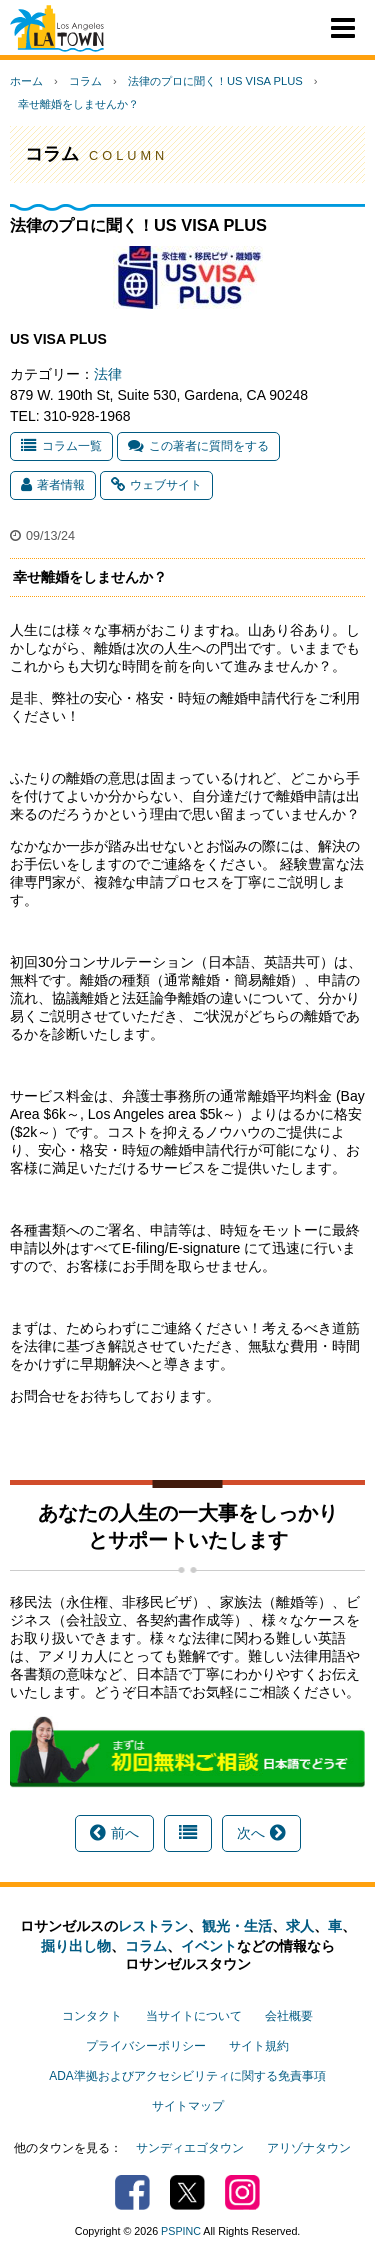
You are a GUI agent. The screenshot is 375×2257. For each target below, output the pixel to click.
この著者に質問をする (198, 446)
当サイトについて (194, 2016)
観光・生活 (237, 1926)
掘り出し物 (76, 1946)
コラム (85, 81)
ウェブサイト (156, 485)
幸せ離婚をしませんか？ (78, 104)
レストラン (153, 1926)
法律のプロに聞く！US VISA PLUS (215, 81)
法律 (108, 374)
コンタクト (92, 2016)
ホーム (26, 81)
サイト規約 (259, 2046)
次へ (261, 1833)
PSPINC (181, 2231)
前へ (114, 1833)
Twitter (187, 2192)
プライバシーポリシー (146, 2046)
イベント (209, 1946)
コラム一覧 (61, 446)
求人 (300, 1926)
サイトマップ (188, 2106)
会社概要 (289, 2016)
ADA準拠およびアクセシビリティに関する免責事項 (187, 2076)
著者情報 (53, 485)
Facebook (132, 2192)
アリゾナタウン (309, 2148)
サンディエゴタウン (190, 2148)
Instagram (242, 2192)
